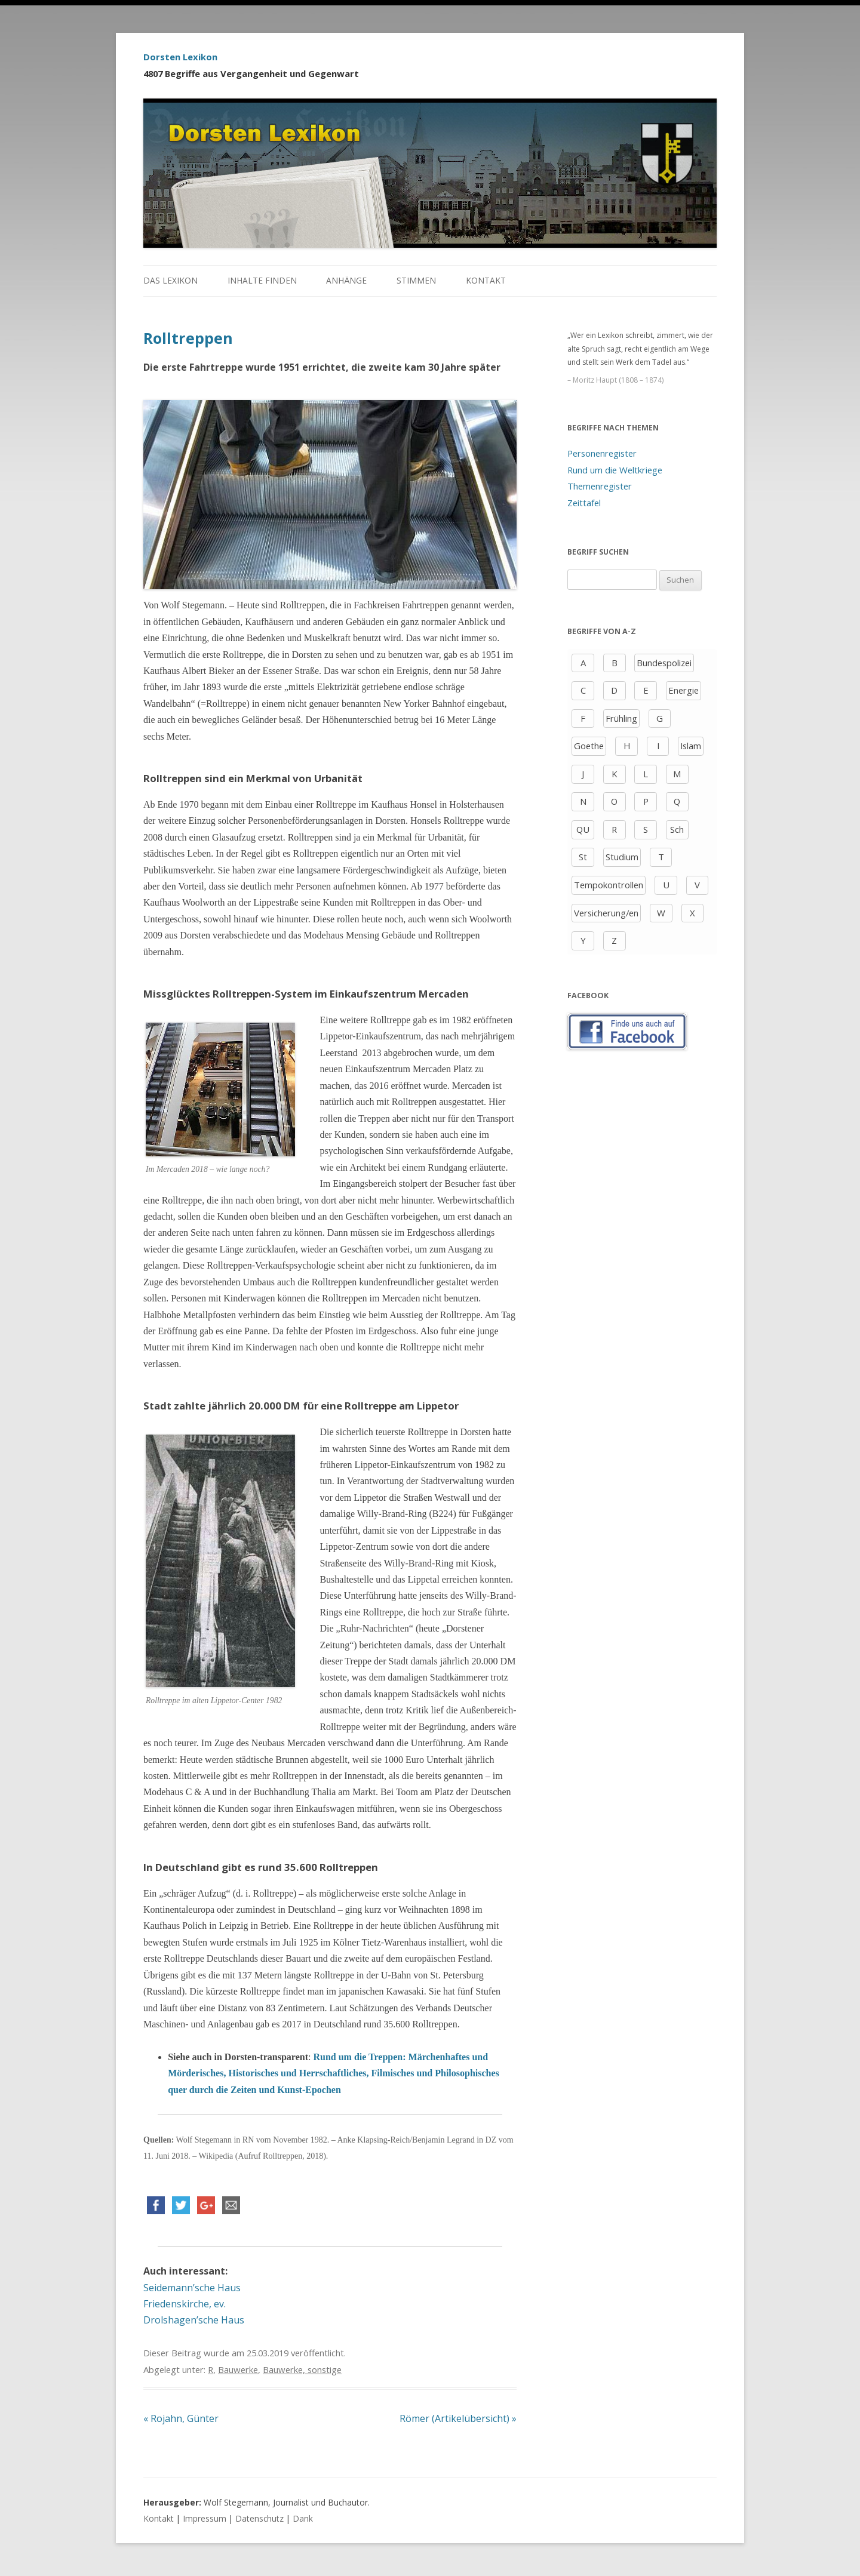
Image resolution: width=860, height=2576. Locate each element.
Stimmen (416, 280)
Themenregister (599, 486)
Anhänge (346, 280)
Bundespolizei (664, 663)
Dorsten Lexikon (180, 57)
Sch (677, 829)
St (583, 857)
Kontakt (486, 280)
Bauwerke (238, 2369)
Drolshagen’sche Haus (193, 2319)
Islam (690, 746)
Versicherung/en (606, 913)
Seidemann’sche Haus (192, 2287)
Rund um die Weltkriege (614, 470)
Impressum (204, 2518)
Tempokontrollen (608, 885)
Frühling (621, 718)
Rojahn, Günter (181, 2418)
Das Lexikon (170, 280)
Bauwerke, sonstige (302, 2369)
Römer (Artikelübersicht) (458, 2418)
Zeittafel (584, 503)
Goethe (589, 746)
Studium (622, 857)
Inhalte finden (262, 280)
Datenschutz (259, 2518)
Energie (683, 690)
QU (582, 829)
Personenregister (602, 453)
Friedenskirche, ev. (184, 2303)
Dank (303, 2518)
